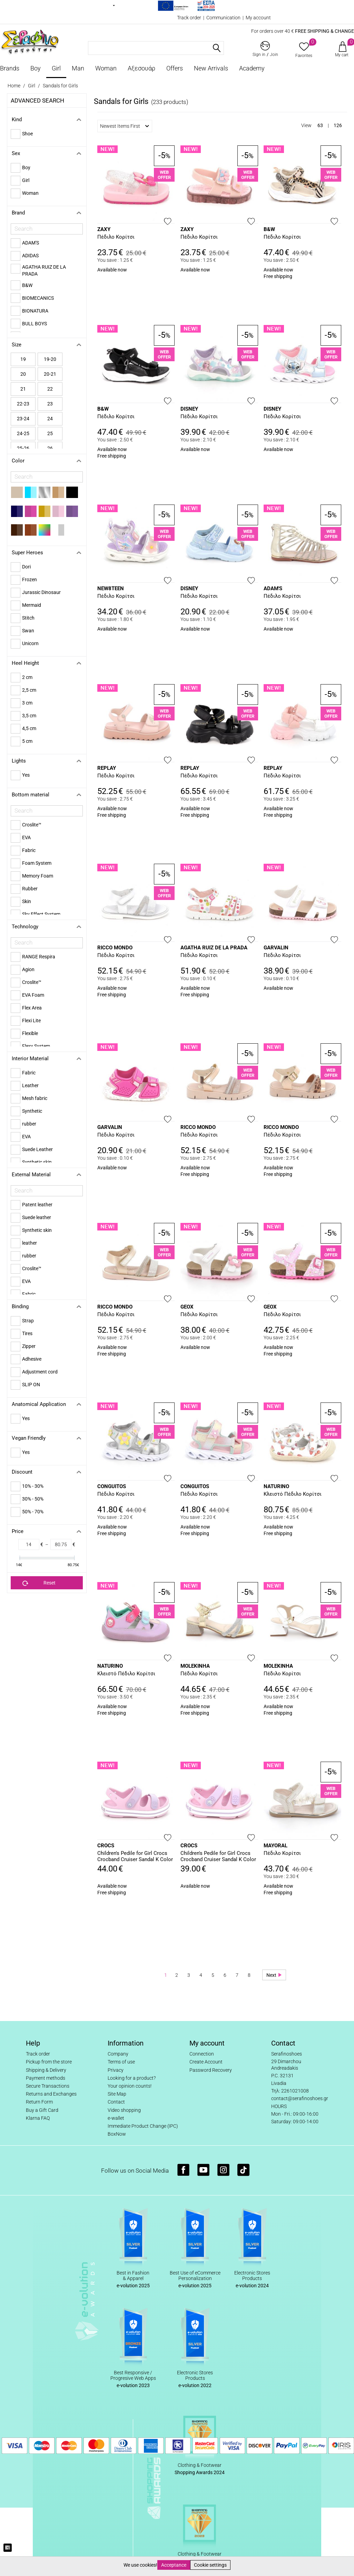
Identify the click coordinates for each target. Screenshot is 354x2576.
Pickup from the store (49, 2062)
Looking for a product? (132, 2078)
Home (14, 85)
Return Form (39, 2102)
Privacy (116, 2070)
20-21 (50, 374)
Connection (201, 2054)
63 (320, 125)
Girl (56, 68)
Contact (116, 2102)
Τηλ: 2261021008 (290, 2091)
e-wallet (116, 2118)
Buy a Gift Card (42, 2110)
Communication (223, 17)
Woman (106, 68)
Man (78, 68)
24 (50, 418)
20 (23, 374)
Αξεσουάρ (141, 68)
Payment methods (45, 2078)
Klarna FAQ (38, 2118)
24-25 (23, 433)
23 (50, 403)
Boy (35, 68)
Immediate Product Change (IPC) (143, 2126)
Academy (252, 68)
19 (23, 359)
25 (50, 433)
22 (50, 389)
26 (50, 448)
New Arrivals (211, 68)
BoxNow (117, 2134)
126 (338, 125)
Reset (39, 1583)
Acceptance (173, 2565)
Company (118, 2054)
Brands (9, 68)
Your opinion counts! (129, 2086)
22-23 (23, 403)
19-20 (50, 359)
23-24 (23, 418)
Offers (174, 68)
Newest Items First (124, 126)
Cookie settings (210, 2565)
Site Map (117, 2094)
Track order (189, 17)
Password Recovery (210, 2070)
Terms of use (121, 2062)
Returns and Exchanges (51, 2094)
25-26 (23, 448)
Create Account (206, 2062)
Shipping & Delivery (46, 2070)
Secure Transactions (47, 2086)
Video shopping (124, 2110)
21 (23, 389)
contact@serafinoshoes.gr (299, 2098)
